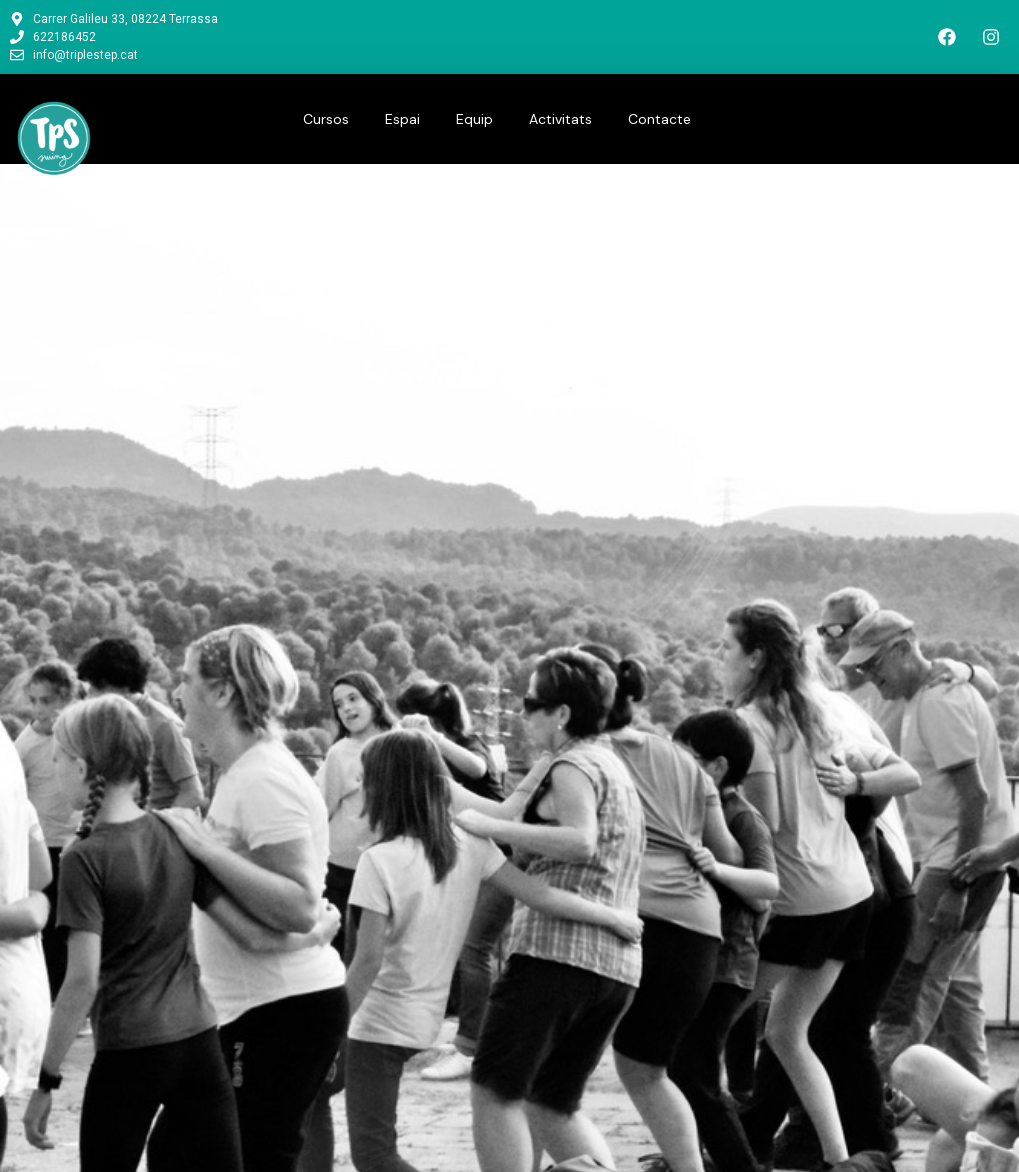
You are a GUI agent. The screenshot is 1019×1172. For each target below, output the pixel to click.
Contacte (659, 119)
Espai (402, 119)
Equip (474, 119)
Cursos (326, 119)
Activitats (560, 119)
